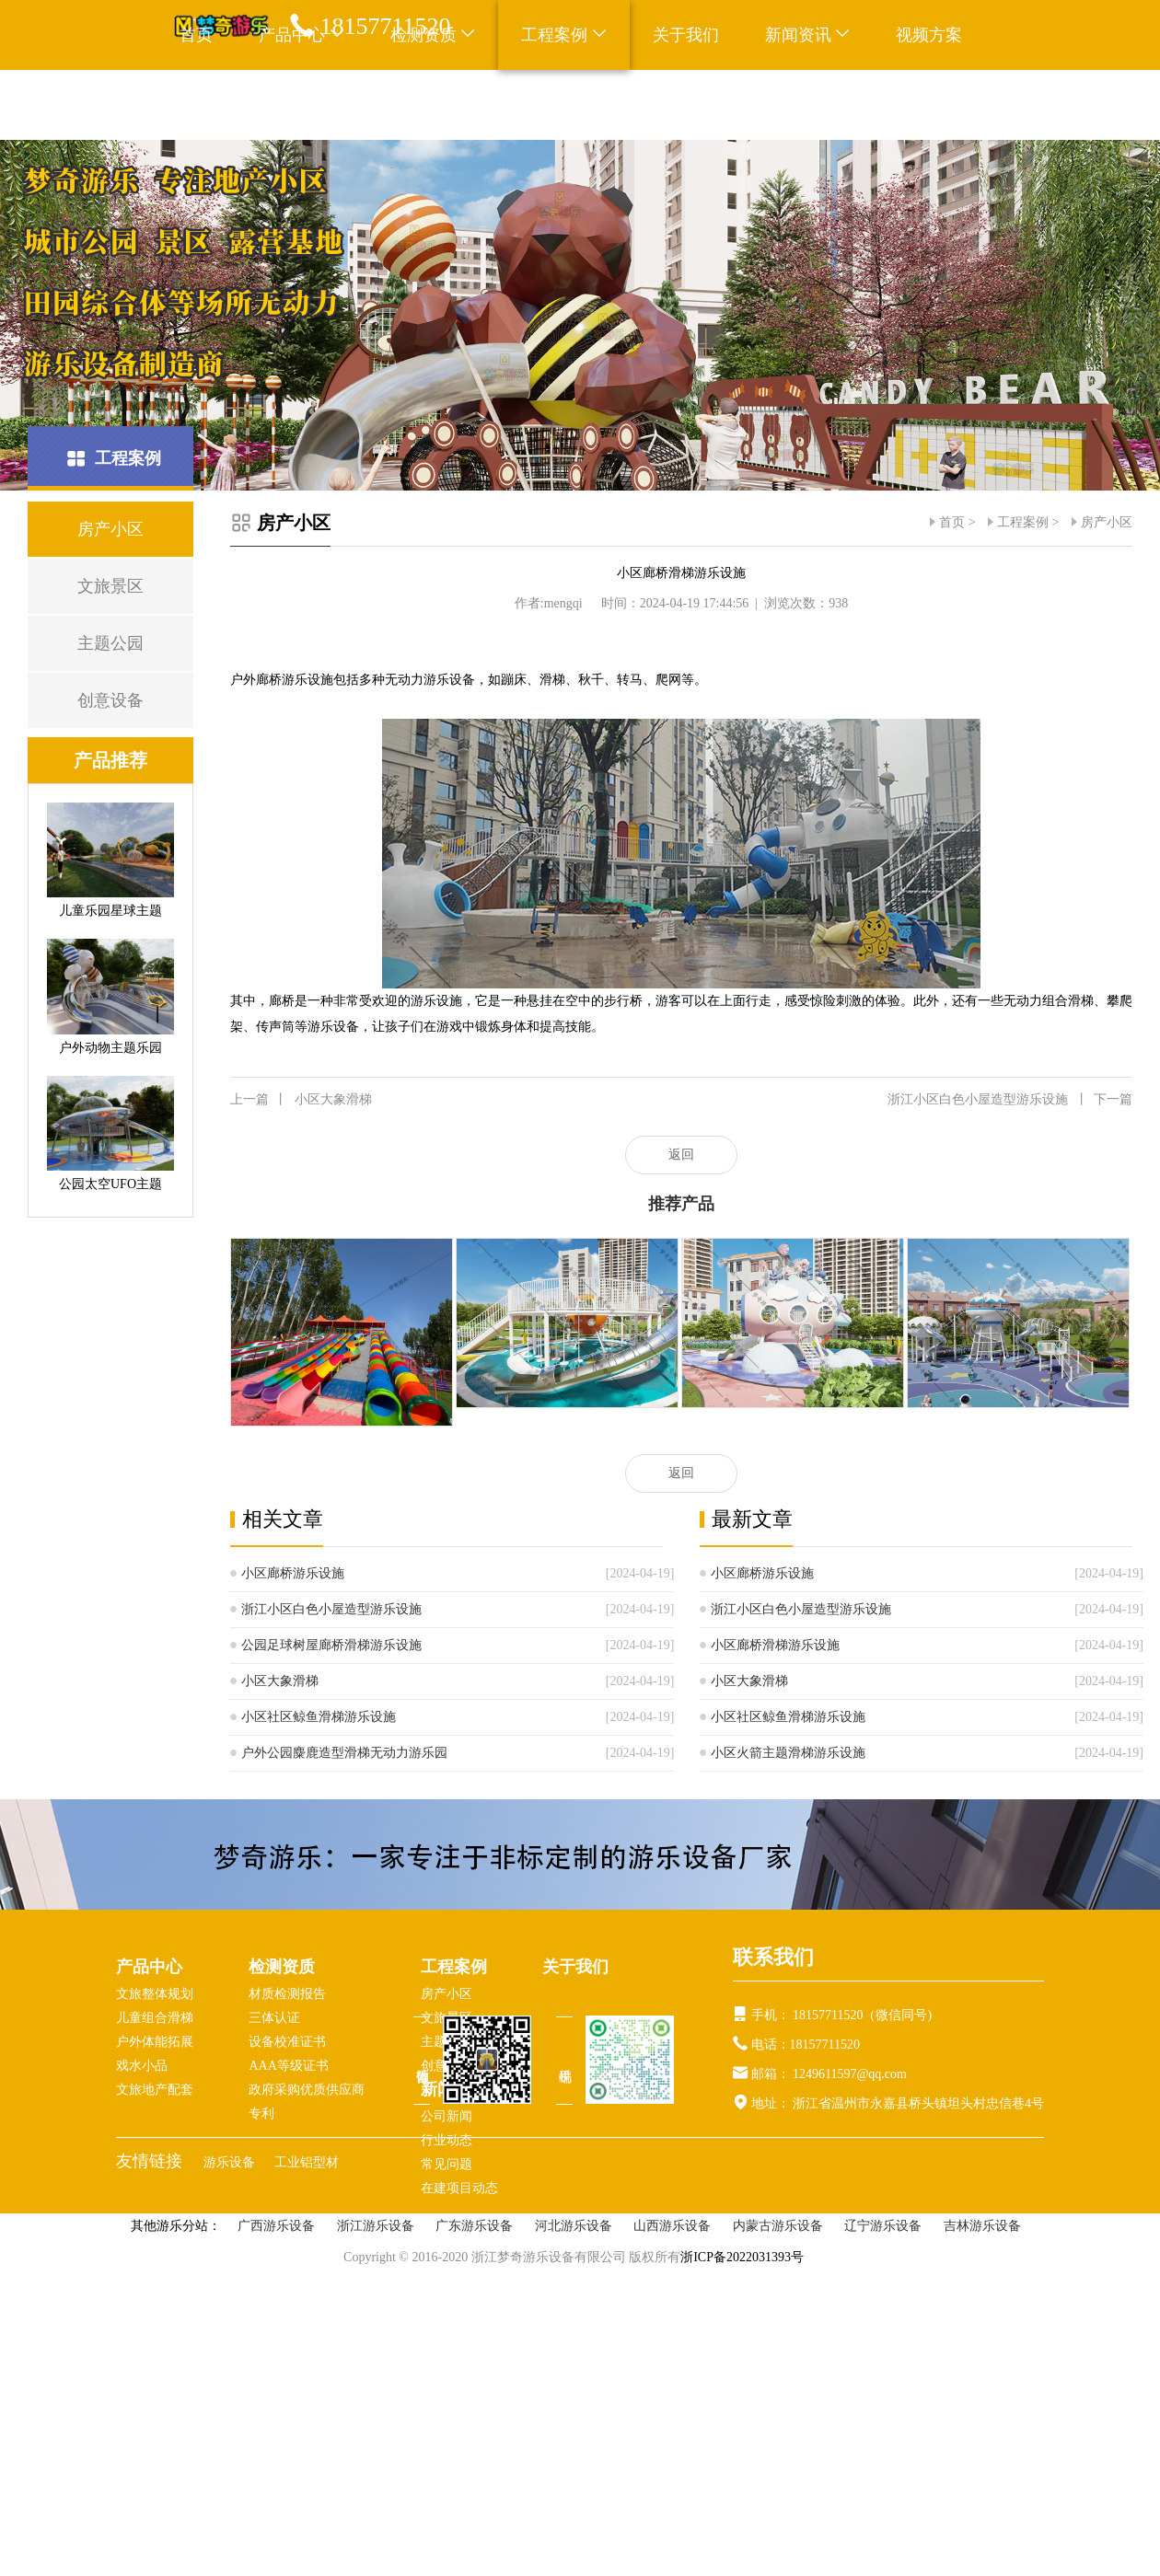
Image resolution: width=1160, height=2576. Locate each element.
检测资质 (282, 1967)
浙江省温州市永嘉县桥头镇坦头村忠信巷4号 (917, 2103)
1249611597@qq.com (850, 2074)
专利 (261, 2113)
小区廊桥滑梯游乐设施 (775, 1645)
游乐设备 (231, 2162)
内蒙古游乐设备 (778, 2226)
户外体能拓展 (154, 2042)
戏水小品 (142, 2066)
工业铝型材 (306, 2162)
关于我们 (686, 35)
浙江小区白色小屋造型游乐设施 (1009, 1100)
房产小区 (294, 523)
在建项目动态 (459, 2188)
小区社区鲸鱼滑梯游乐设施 (318, 1717)
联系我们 (213, 105)
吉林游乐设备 (982, 2226)
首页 (196, 35)
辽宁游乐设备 (883, 2226)
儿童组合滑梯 (154, 2018)
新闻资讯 (808, 35)
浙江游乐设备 (375, 2226)
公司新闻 (446, 2116)
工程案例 (564, 35)
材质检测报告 (287, 1994)
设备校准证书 (287, 2042)
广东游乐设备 (474, 2226)
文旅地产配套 (154, 2090)
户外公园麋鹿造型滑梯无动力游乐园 (344, 1753)
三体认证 (274, 2018)
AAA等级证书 (288, 2066)
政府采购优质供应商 (307, 2090)
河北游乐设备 (573, 2226)
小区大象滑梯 (301, 1100)
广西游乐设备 (276, 2226)
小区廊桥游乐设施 (292, 1573)
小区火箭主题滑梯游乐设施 (788, 1753)
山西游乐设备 (672, 2226)
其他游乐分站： (176, 2226)
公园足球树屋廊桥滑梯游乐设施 (331, 1645)
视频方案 (929, 35)
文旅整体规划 (154, 1994)
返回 (681, 1154)
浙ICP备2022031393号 (742, 2257)
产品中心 (149, 1967)
